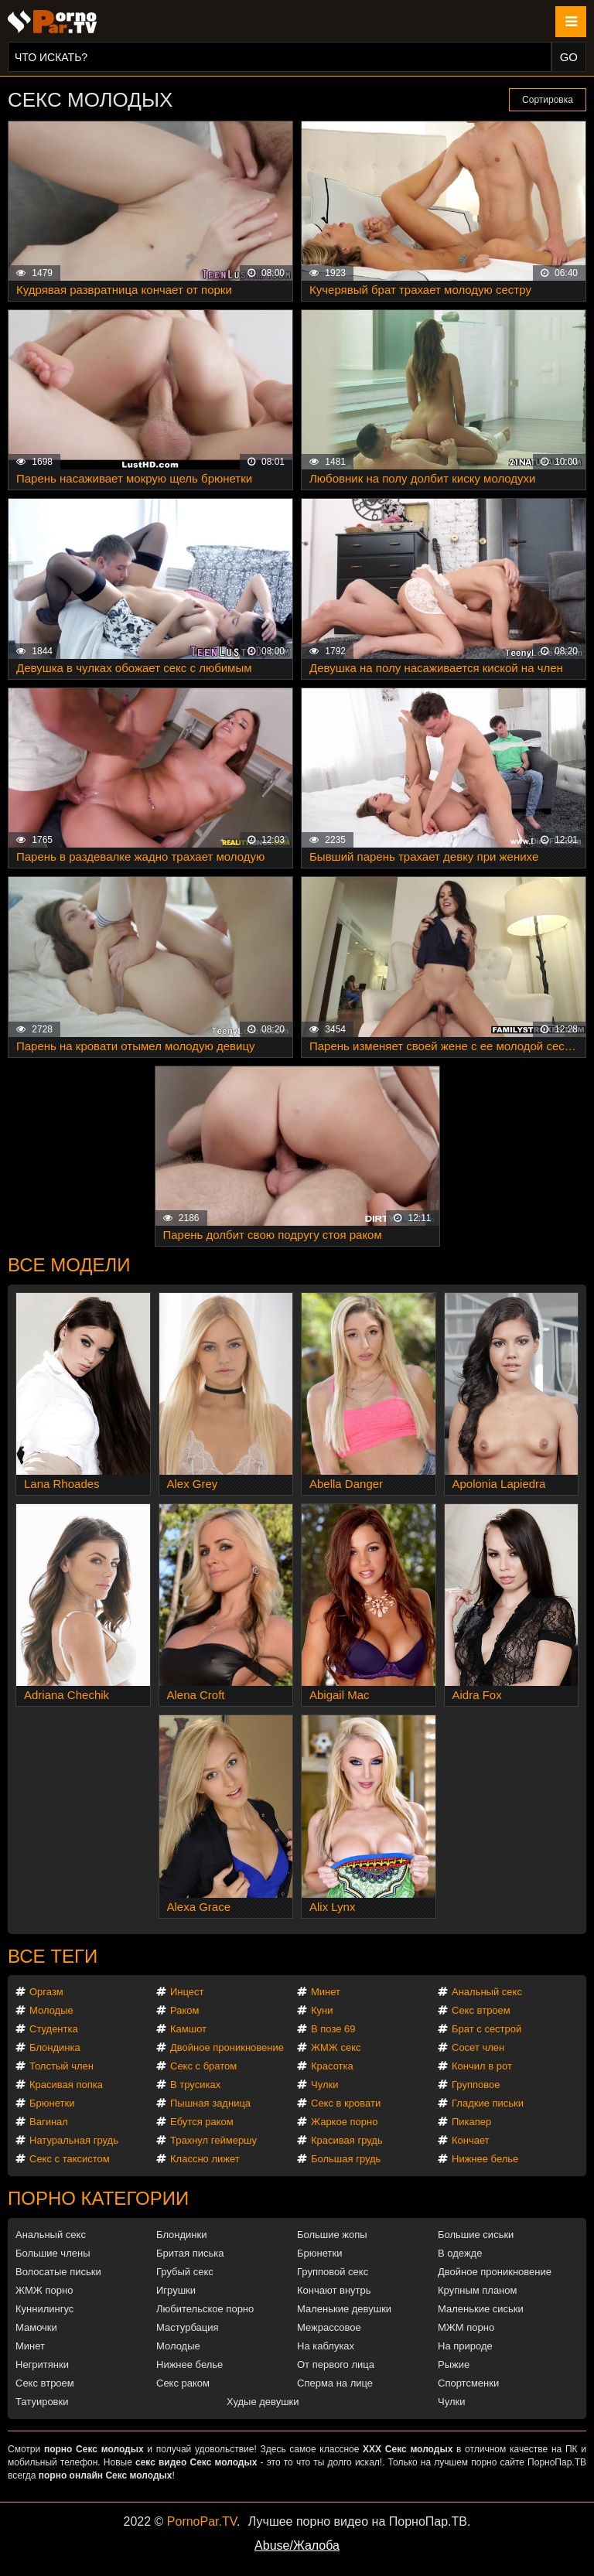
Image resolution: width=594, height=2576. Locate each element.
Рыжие (453, 2364)
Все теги (52, 1956)
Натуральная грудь (73, 2140)
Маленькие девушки (344, 2309)
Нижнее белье (485, 2159)
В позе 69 (333, 2029)
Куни (322, 2010)
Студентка (53, 2029)
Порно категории (98, 2198)
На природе (465, 2346)
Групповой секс (332, 2271)
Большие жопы (332, 2234)
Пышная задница (210, 2103)
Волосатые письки (58, 2271)
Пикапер (471, 2121)
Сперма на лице (335, 2383)
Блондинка (54, 2047)
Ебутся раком (202, 2121)
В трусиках (195, 2084)
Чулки (324, 2084)
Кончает (471, 2140)
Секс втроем (481, 2010)
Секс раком (183, 2383)
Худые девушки (263, 2401)
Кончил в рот (482, 2066)
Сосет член (478, 2047)
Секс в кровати (346, 2103)
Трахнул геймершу (213, 2140)
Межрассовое (329, 2327)
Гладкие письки (488, 2103)
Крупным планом (477, 2290)
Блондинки (181, 2234)
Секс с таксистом (69, 2159)
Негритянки (42, 2364)
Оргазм (46, 1992)
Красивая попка (66, 2084)
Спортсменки (468, 2383)
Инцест (187, 1992)
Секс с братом (203, 2066)
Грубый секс (184, 2271)
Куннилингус (44, 2309)
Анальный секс (487, 1992)
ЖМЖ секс (336, 2047)
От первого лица (335, 2364)
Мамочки (36, 2327)
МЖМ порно (466, 2327)
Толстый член (61, 2066)
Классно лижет (205, 2159)
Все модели (69, 1264)
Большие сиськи (476, 2234)
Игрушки (176, 2290)
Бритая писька (190, 2253)
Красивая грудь (347, 2140)
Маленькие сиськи (481, 2309)
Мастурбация (187, 2327)
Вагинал (48, 2121)
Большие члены (52, 2253)
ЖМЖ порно (44, 2290)
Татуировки (41, 2401)
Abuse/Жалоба (297, 2545)
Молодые (51, 2010)
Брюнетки (51, 2103)
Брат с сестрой (486, 2029)
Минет (325, 1992)
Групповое (476, 2084)
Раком (184, 2010)
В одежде (460, 2253)
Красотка (332, 2066)
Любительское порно (205, 2309)
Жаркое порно (344, 2121)
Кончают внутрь (334, 2290)
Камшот (188, 2029)
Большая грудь (346, 2159)
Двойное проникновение (227, 2047)
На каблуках (325, 2346)
